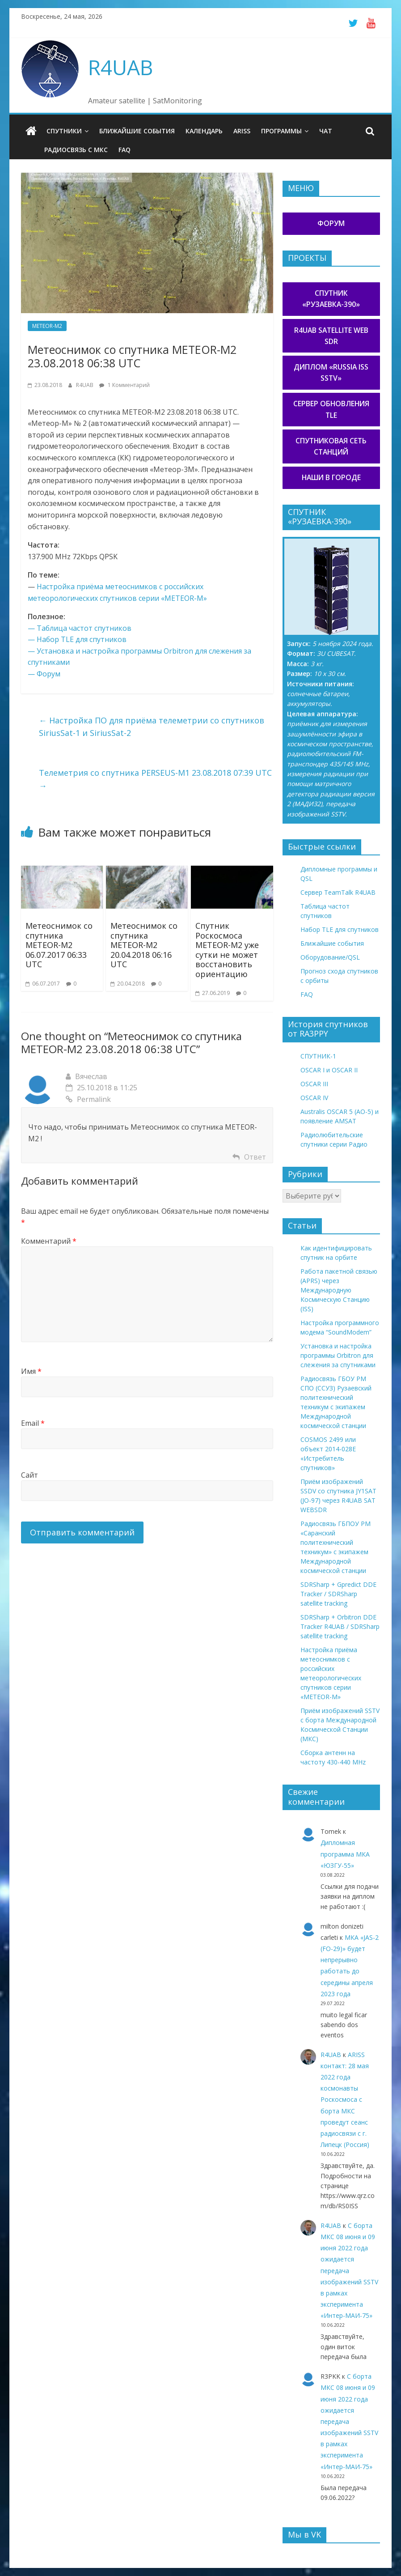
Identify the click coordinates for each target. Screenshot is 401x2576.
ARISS (241, 131)
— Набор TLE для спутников (77, 639)
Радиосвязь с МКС (76, 149)
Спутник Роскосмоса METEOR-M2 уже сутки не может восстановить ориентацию (227, 949)
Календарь (204, 131)
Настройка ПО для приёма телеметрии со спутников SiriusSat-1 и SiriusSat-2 (151, 727)
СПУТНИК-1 (318, 1056)
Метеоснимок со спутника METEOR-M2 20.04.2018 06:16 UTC (143, 944)
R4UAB (120, 67)
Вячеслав (91, 1076)
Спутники (64, 131)
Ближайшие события (137, 131)
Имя (31, 1371)
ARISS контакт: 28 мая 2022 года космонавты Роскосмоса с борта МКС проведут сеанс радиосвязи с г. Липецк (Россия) (345, 2099)
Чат (325, 131)
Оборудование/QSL (330, 957)
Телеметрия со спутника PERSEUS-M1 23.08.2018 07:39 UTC (155, 779)
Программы (281, 131)
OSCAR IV (314, 1097)
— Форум (44, 674)
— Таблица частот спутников (79, 628)
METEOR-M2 (47, 326)
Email (33, 1423)
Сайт (29, 1475)
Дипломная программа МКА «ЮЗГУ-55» (345, 1853)
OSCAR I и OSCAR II (329, 1070)
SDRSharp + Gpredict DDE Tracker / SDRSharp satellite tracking (338, 1593)
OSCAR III (314, 1084)
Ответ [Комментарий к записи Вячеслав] (255, 1157)
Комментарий (48, 1241)
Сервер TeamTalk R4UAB (338, 892)
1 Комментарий (124, 385)
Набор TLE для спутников (339, 929)
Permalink (88, 1099)
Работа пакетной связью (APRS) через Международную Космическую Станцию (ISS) (338, 1290)
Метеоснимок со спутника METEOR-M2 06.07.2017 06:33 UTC (59, 944)
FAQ (124, 149)
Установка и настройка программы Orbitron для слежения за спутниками (338, 1355)
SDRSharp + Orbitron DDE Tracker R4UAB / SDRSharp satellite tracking (340, 1626)
